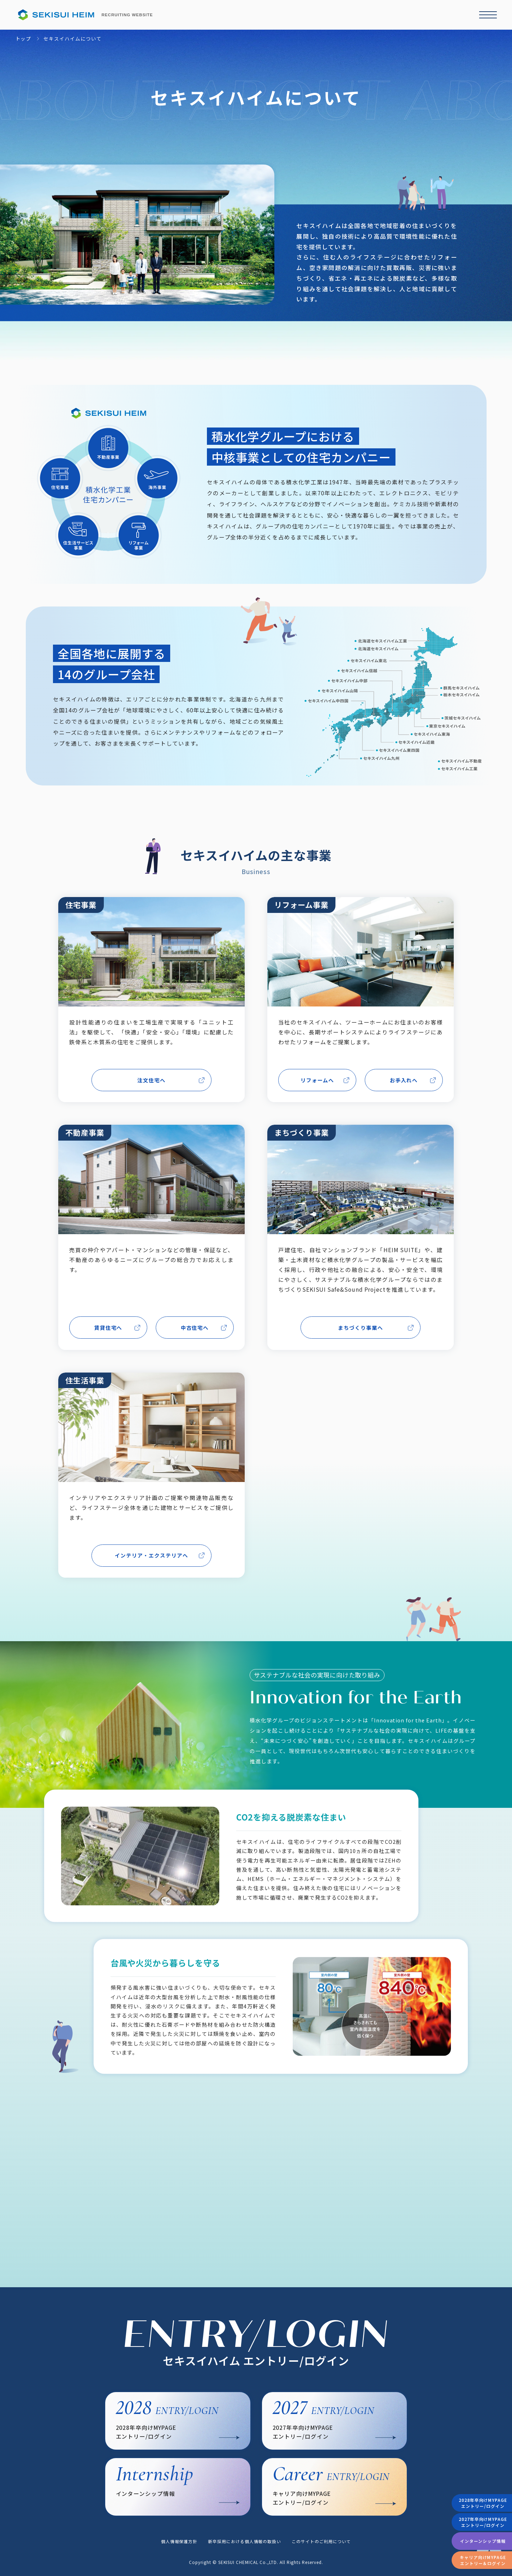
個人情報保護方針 (179, 2541)
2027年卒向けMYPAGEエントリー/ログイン (483, 2522)
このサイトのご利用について (321, 2541)
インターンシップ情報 (482, 2541)
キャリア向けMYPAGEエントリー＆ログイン (483, 2560)
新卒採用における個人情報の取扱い (244, 2541)
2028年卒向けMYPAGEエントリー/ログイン (483, 2503)
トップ (23, 38)
